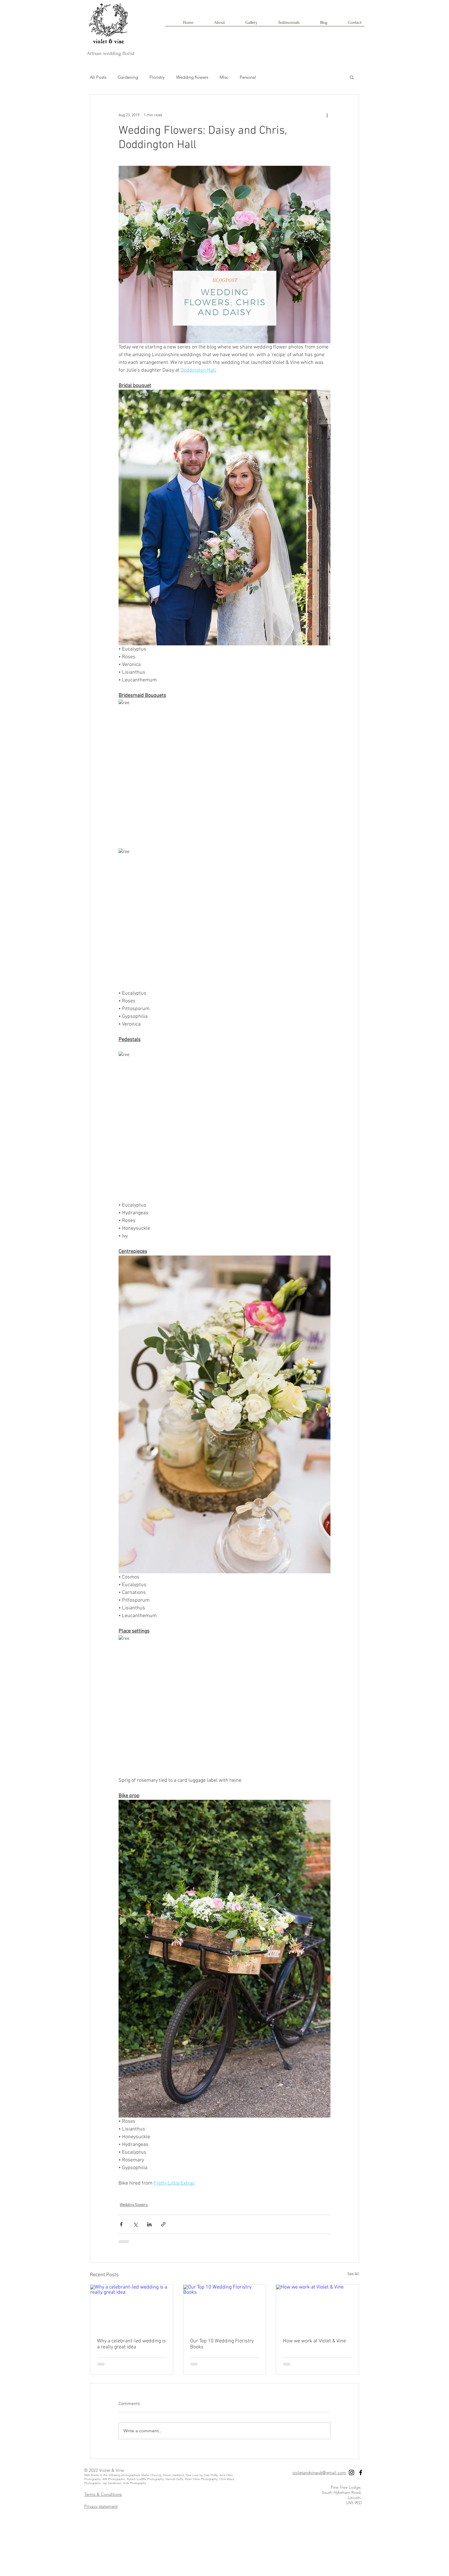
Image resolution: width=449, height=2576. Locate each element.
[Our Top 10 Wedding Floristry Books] (224, 2308)
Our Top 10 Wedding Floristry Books (222, 2344)
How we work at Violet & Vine (314, 2341)
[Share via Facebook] (121, 2224)
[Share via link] (163, 2224)
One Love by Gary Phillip (202, 2475)
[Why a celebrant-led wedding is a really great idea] (131, 2308)
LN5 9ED (354, 2502)
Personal (248, 77)
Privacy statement (101, 2506)
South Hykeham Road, (342, 2492)
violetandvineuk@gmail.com (319, 2472)
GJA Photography (134, 2483)
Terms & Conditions (103, 2494)
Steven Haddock (173, 2475)
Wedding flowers (192, 77)
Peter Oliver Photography (201, 2479)
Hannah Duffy (174, 2479)
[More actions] (327, 115)
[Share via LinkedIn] (149, 2224)
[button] (352, 77)
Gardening (128, 77)
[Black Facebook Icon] (360, 2472)
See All (353, 2274)
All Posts (98, 77)
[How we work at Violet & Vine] (317, 2308)
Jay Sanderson (112, 2483)
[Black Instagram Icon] (351, 2472)
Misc (224, 77)
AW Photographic (114, 2479)
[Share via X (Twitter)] (135, 2224)
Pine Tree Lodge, (346, 2487)
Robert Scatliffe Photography (145, 2479)
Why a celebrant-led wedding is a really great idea (131, 2344)
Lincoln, (355, 2497)
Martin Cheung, (152, 2475)
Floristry (157, 77)
